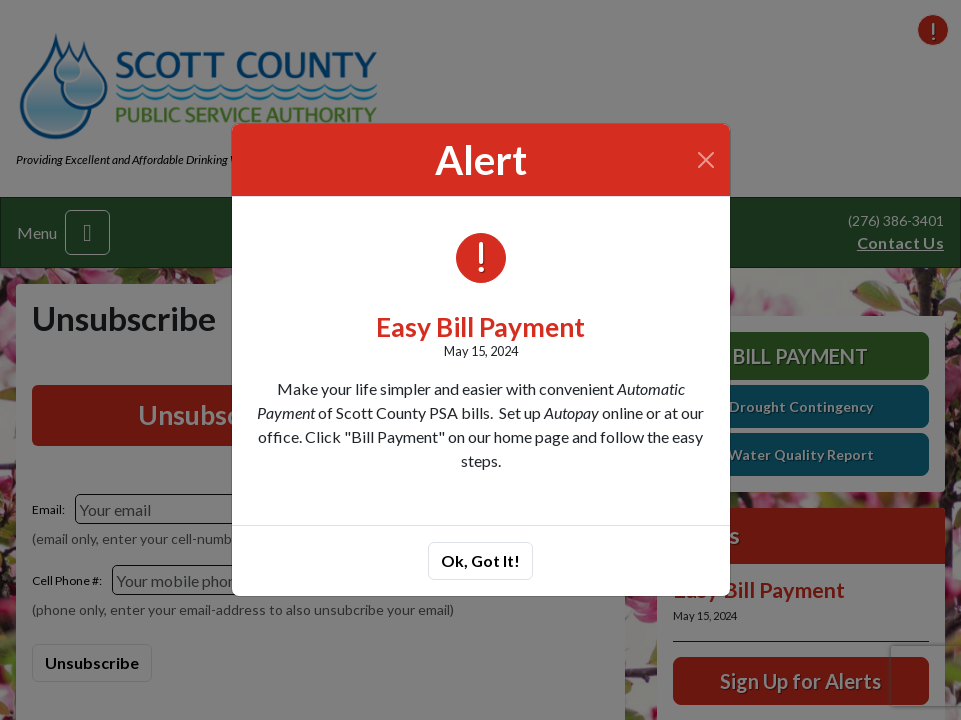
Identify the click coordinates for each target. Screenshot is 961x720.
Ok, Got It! (480, 560)
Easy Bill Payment (480, 327)
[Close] (705, 160)
